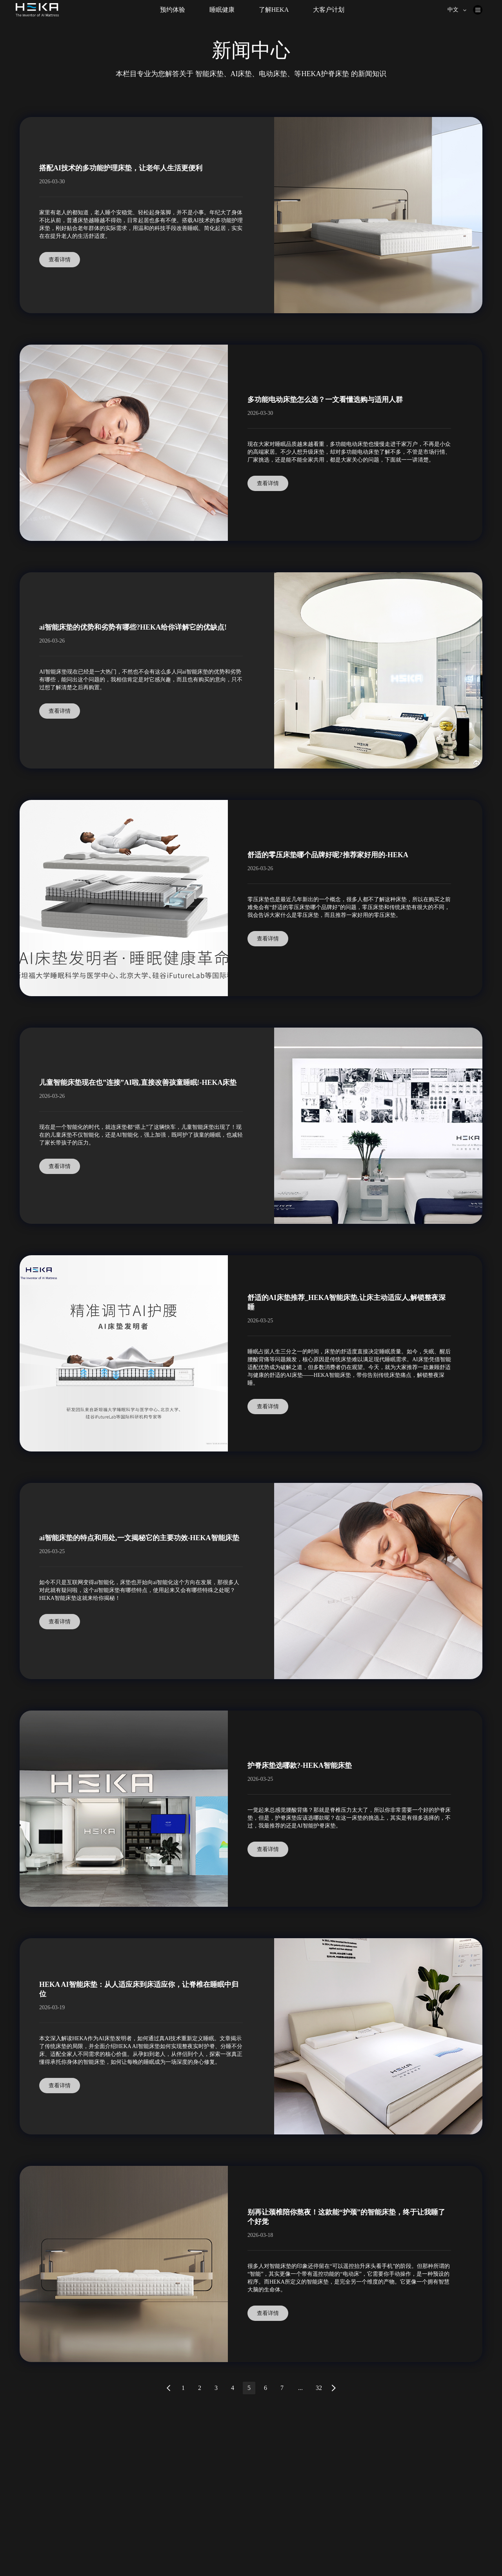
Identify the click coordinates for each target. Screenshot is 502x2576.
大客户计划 (328, 9)
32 (319, 2387)
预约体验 (172, 9)
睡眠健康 (222, 9)
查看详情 (60, 260)
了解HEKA (274, 9)
